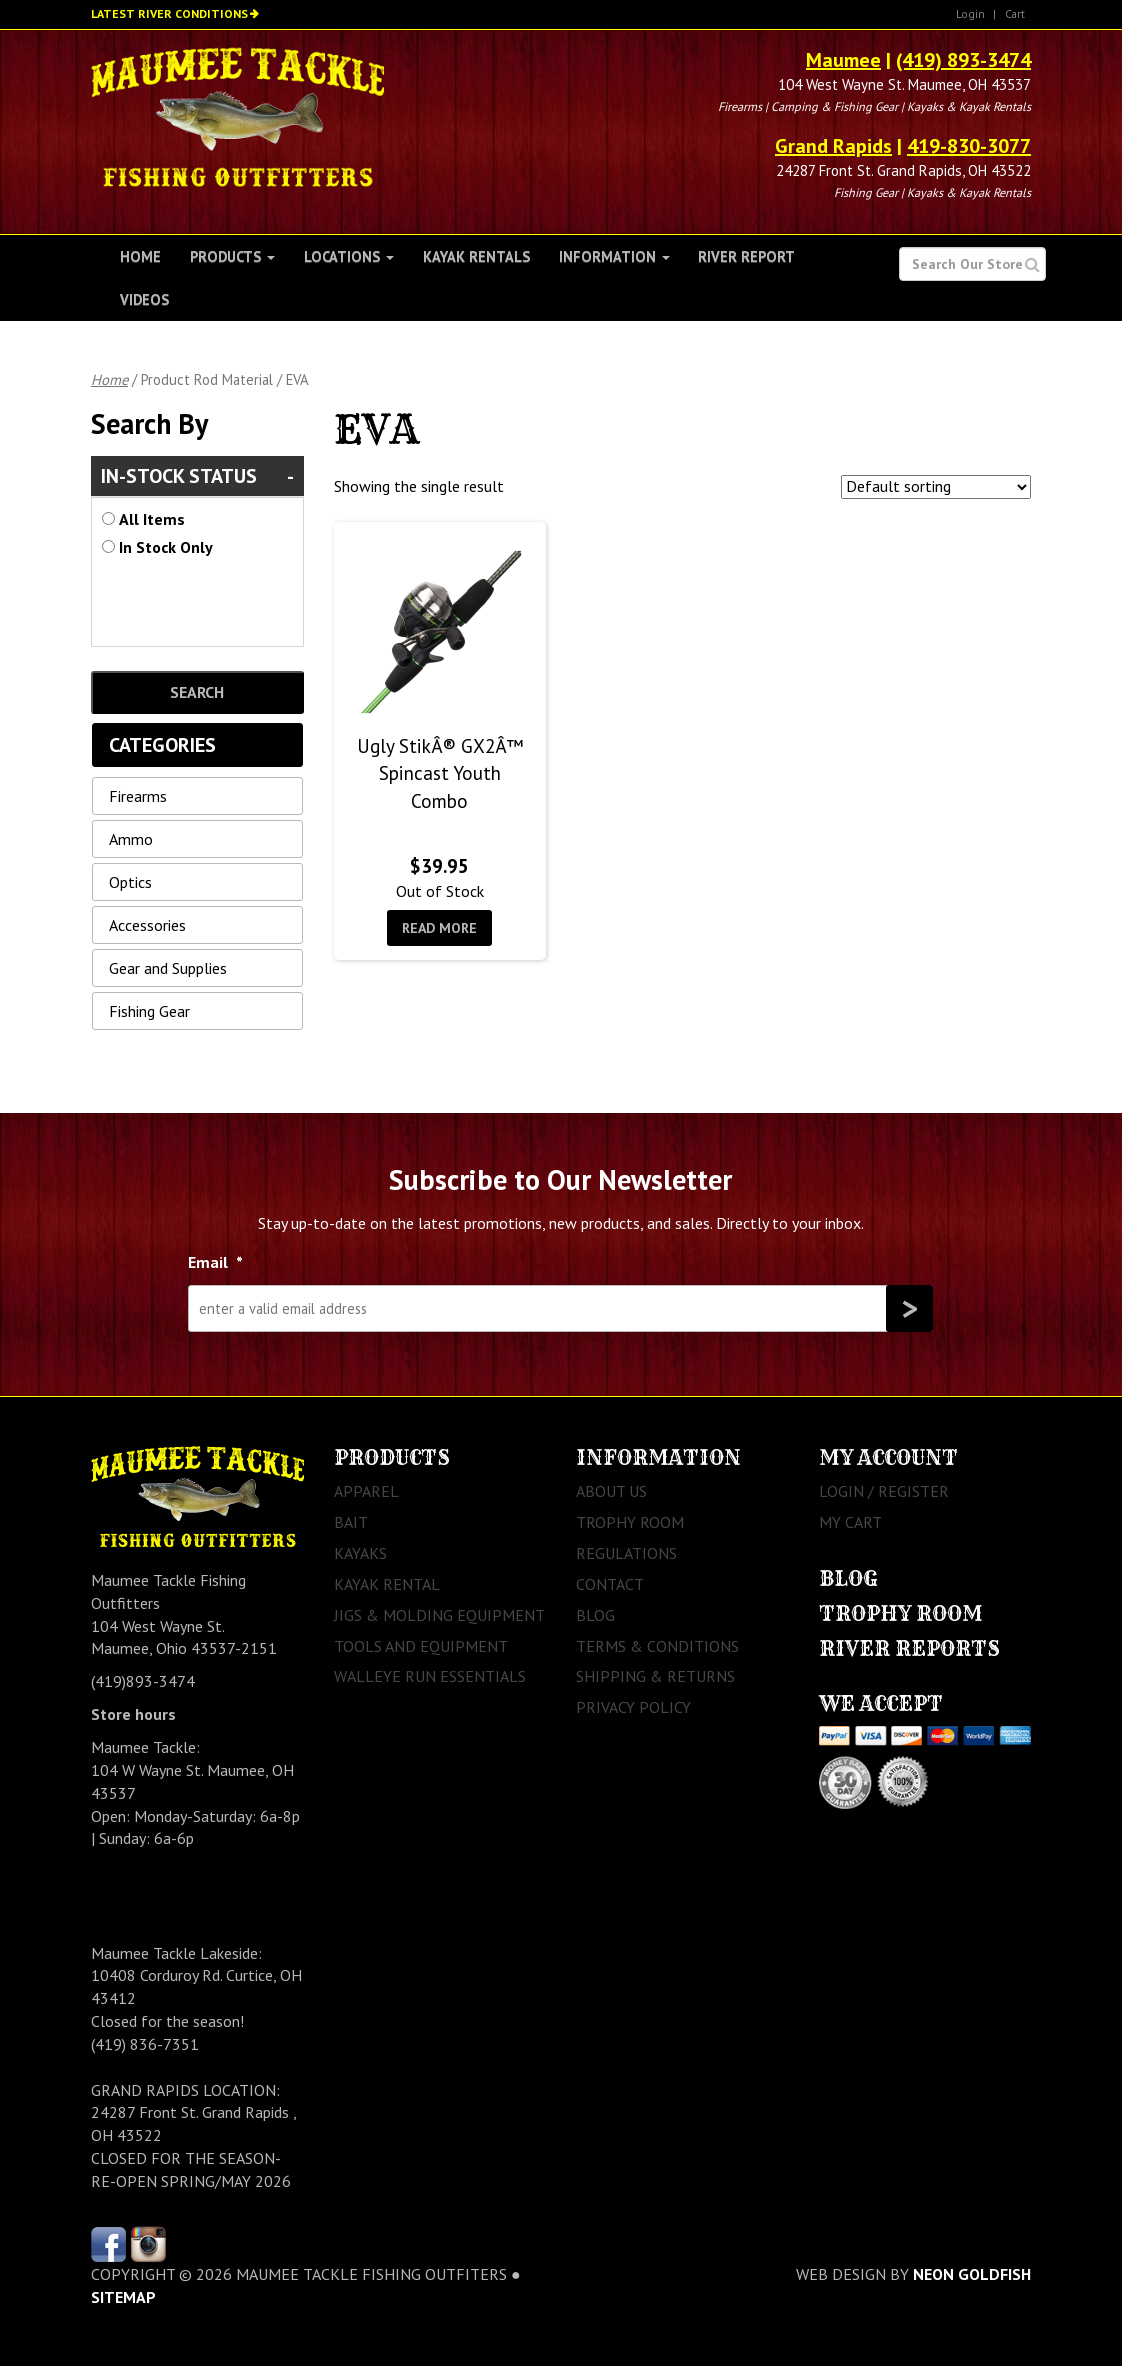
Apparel (366, 1491)
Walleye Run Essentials (430, 1676)
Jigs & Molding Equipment (439, 1615)
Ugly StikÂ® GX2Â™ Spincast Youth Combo (440, 773)
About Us (611, 1491)
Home (140, 256)
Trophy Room (630, 1522)
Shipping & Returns (655, 1676)
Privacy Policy (633, 1707)
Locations (349, 256)
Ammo (131, 839)
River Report (746, 256)
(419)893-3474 (143, 1681)
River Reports (909, 1648)
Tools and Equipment (421, 1646)
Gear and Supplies (168, 968)
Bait (351, 1522)
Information (614, 256)
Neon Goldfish (972, 2274)
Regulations (626, 1553)
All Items (152, 519)
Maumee (843, 60)
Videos (144, 299)
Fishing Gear (149, 1011)
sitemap (123, 2297)
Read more (439, 928)
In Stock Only (166, 547)
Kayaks (360, 1553)
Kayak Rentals (476, 256)
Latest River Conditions (169, 13)
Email (215, 1262)
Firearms (138, 796)
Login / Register (884, 1491)
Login (970, 13)
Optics (130, 882)
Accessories (147, 925)
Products (232, 256)
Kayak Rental (387, 1584)
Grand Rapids (833, 146)
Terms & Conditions (657, 1646)
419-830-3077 (969, 146)
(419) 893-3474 (963, 60)
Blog (595, 1615)
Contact (610, 1584)
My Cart (850, 1522)
